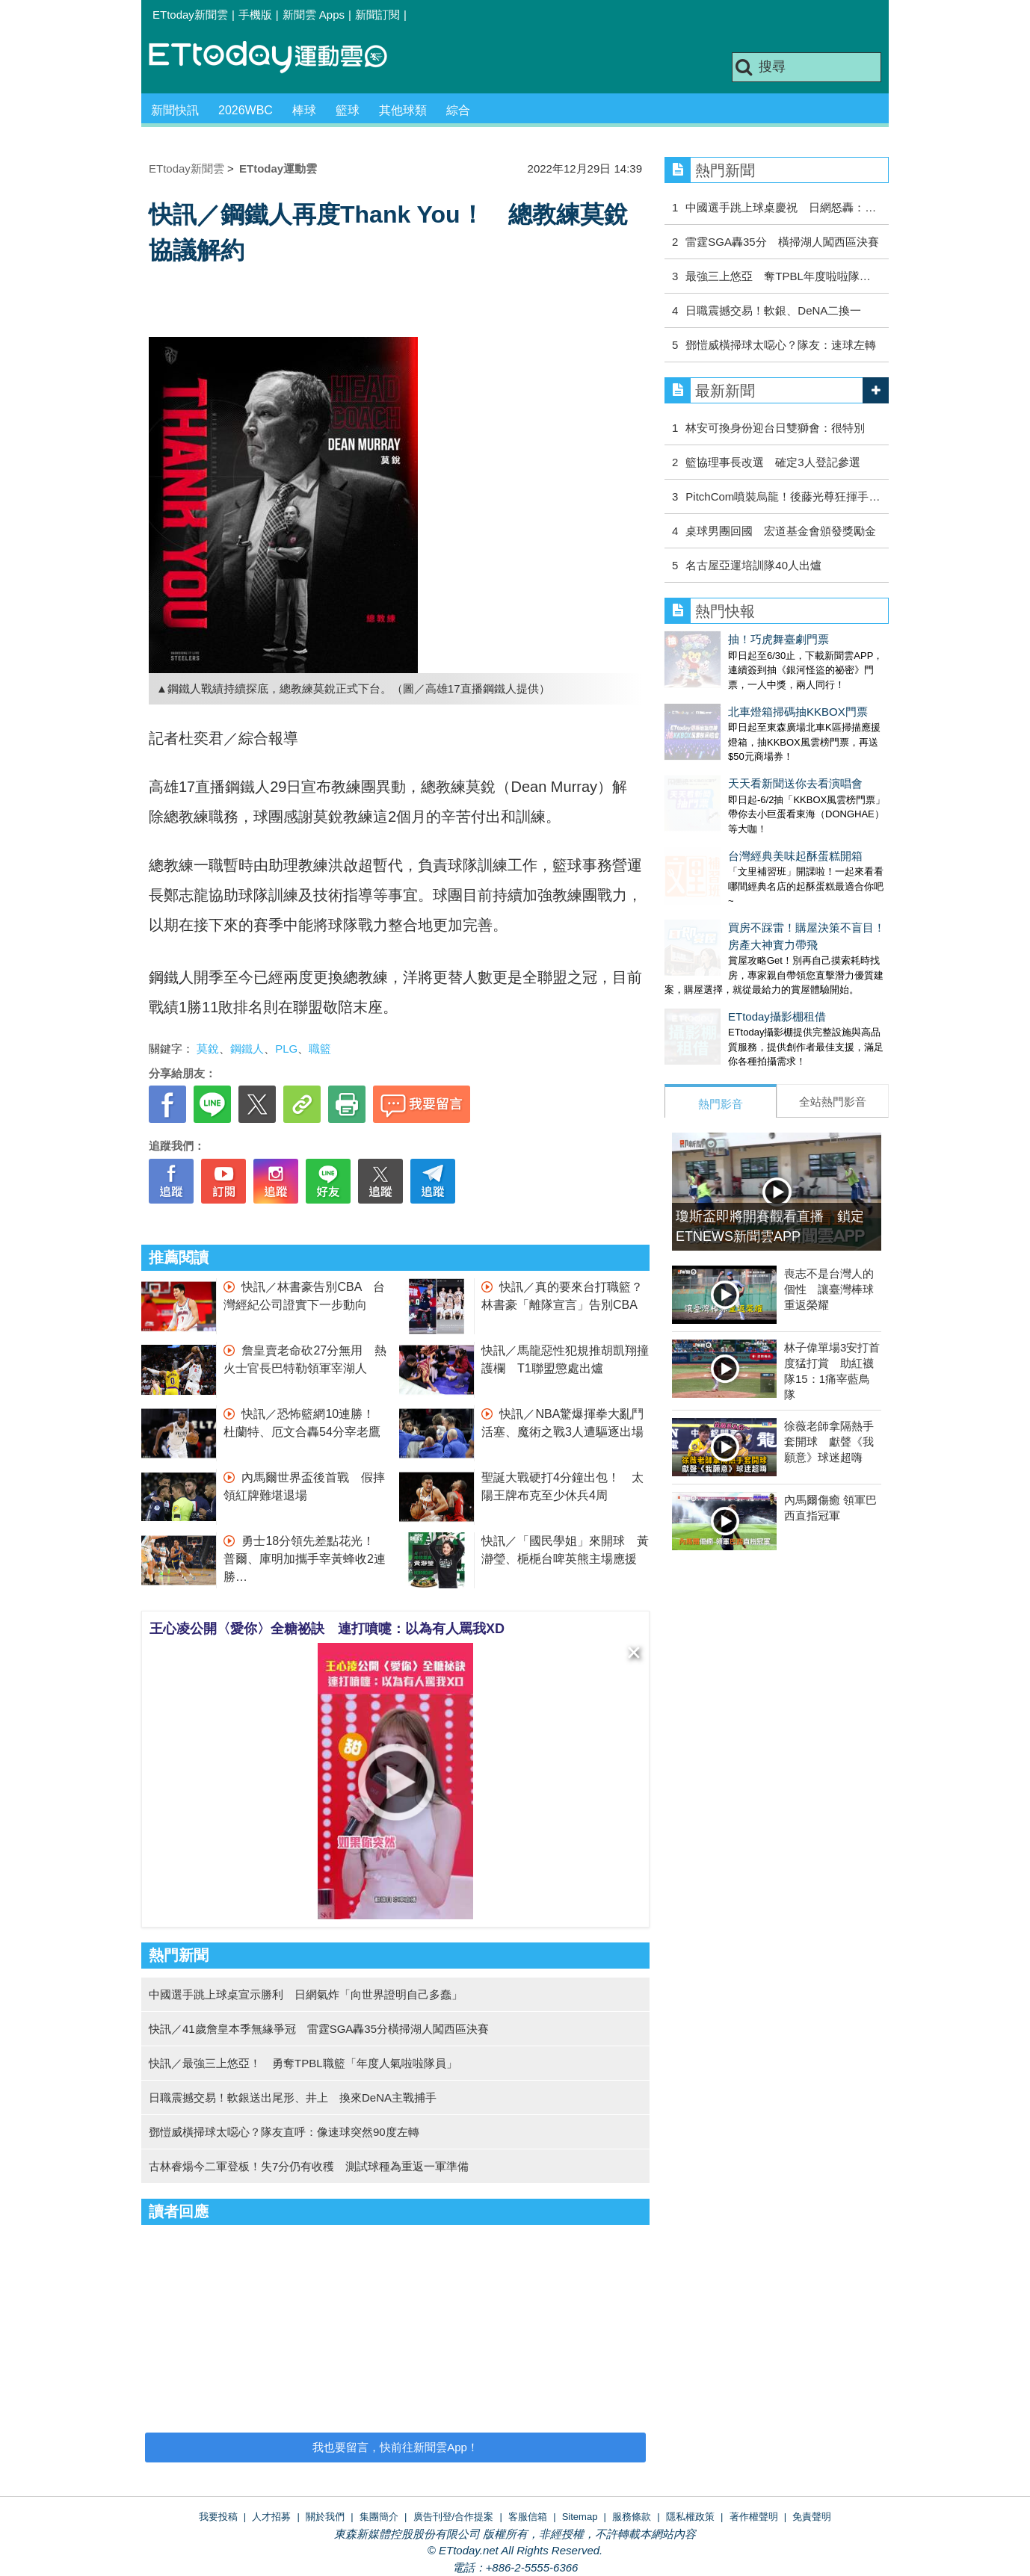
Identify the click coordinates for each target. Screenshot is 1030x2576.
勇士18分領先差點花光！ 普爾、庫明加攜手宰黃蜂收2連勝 (304, 1559)
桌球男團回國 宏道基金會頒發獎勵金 (780, 530)
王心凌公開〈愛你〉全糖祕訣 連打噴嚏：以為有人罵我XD (327, 1628)
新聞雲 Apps (314, 14)
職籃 (320, 1048)
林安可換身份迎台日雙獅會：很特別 (775, 427)
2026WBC (245, 110)
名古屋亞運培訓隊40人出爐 (753, 565)
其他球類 (403, 110)
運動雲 (279, 58)
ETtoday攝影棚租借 (713, 956)
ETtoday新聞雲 (190, 14)
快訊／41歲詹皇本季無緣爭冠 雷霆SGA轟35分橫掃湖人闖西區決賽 (319, 2028)
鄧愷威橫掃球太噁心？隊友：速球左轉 (780, 344)
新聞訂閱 (377, 14)
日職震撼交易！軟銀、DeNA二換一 (773, 310)
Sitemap (580, 2516)
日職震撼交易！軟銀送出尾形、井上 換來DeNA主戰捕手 (293, 2097)
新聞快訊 (175, 110)
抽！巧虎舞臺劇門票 (714, 639)
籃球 (348, 110)
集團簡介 (379, 2516)
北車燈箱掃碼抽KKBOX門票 (734, 696)
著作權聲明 (754, 2516)
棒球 (304, 110)
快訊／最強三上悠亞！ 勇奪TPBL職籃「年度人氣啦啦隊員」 (303, 2063)
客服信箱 (527, 2516)
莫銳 (208, 1048)
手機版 (255, 14)
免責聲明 (811, 2516)
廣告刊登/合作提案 (453, 2516)
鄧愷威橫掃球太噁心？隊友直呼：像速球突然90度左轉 (284, 2131)
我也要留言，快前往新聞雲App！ (395, 2447)
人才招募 (271, 2516)
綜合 (458, 110)
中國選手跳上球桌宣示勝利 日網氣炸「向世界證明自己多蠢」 (306, 1994)
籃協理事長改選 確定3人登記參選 (772, 462)
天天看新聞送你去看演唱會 (731, 753)
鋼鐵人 (247, 1048)
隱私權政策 (690, 2516)
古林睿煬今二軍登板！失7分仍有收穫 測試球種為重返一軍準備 (309, 2166)
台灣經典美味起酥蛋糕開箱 (731, 811)
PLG (286, 1048)
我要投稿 (218, 2516)
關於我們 (325, 2516)
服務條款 (631, 2516)
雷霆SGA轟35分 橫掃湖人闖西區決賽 (781, 241)
